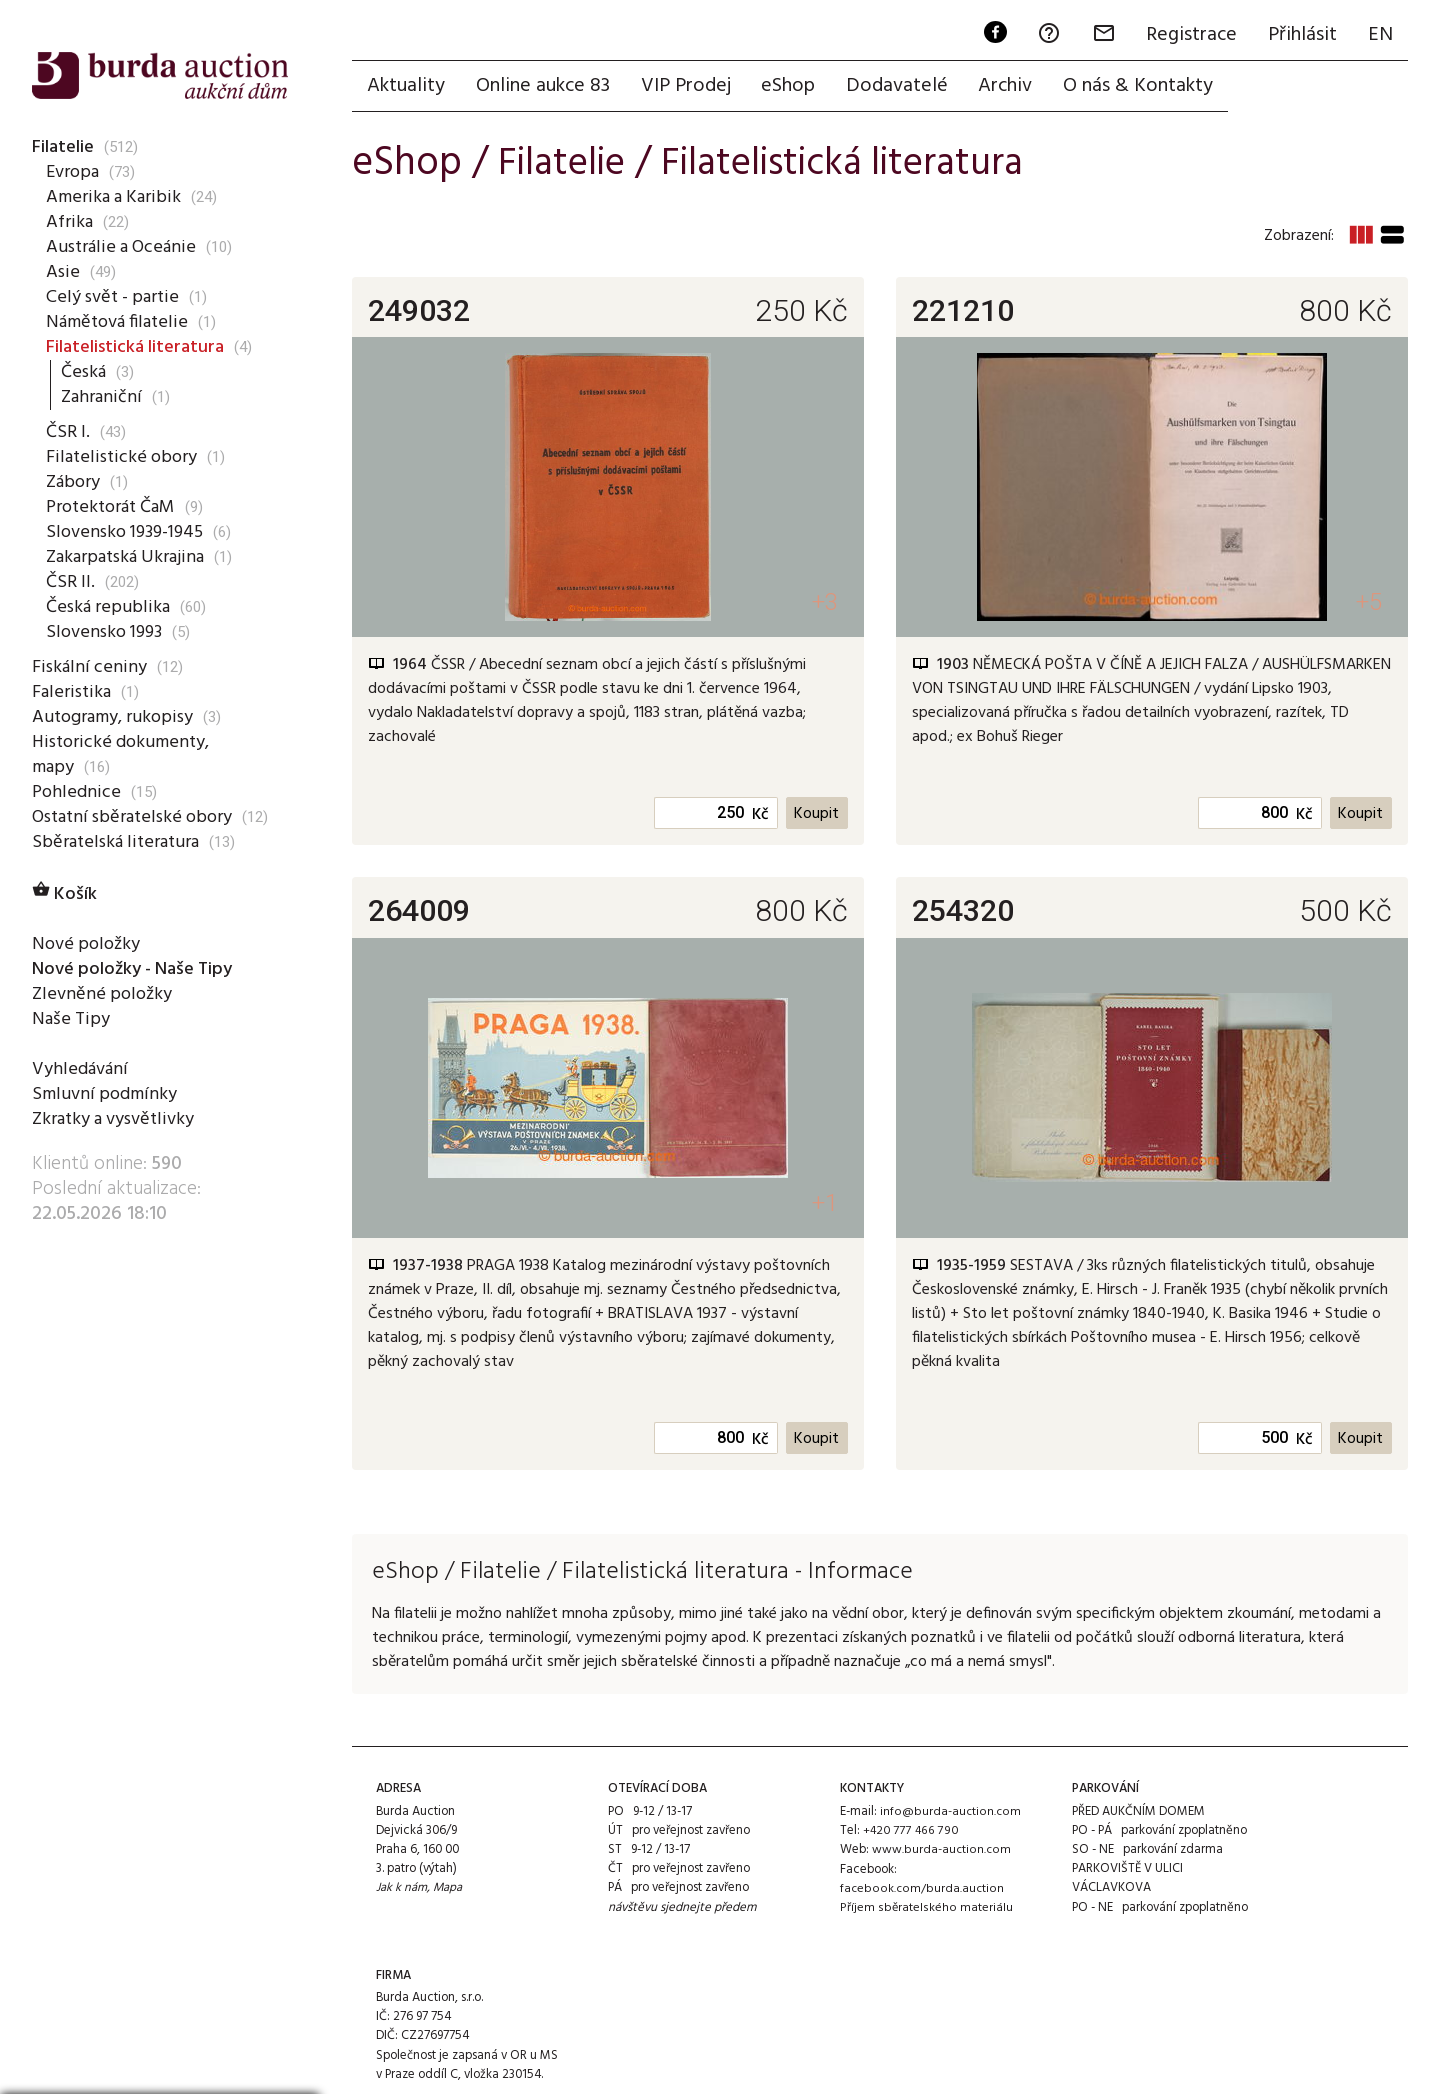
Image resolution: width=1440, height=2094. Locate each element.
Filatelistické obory (121, 457)
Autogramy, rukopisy (115, 717)
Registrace (1188, 36)
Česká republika (107, 607)
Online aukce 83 (545, 87)
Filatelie (63, 147)
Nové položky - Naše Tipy (137, 969)
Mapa (449, 1890)
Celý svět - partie (114, 297)
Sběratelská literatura (117, 842)
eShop (793, 87)
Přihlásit (1300, 36)
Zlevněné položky (102, 994)
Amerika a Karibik (113, 197)
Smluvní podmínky (105, 1094)
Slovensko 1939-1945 (129, 532)
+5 (1367, 604)
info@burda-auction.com (950, 1813)
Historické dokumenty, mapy (122, 754)
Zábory (74, 482)
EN (1379, 36)
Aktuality (407, 87)
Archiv (1013, 87)
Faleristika (71, 692)
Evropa (73, 172)
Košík (65, 894)
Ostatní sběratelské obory (135, 817)
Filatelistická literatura (138, 347)
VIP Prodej (689, 87)
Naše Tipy (70, 1019)
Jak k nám (402, 1890)
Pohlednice (75, 792)
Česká (84, 372)
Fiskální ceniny (88, 667)
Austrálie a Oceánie (122, 247)
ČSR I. (68, 432)
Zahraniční (102, 397)
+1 (823, 1204)
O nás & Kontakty (1147, 87)
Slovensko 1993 (107, 632)
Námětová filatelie (119, 322)
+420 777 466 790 (910, 1832)
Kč (759, 817)
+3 (823, 604)
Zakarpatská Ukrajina (128, 557)
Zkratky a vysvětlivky (117, 1119)
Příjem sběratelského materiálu (924, 1909)
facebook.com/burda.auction (921, 1890)
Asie (62, 272)
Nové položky (87, 944)
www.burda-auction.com (941, 1851)
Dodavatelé (903, 87)
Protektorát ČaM (114, 507)
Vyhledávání (80, 1069)
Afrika (69, 222)
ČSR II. (71, 582)
